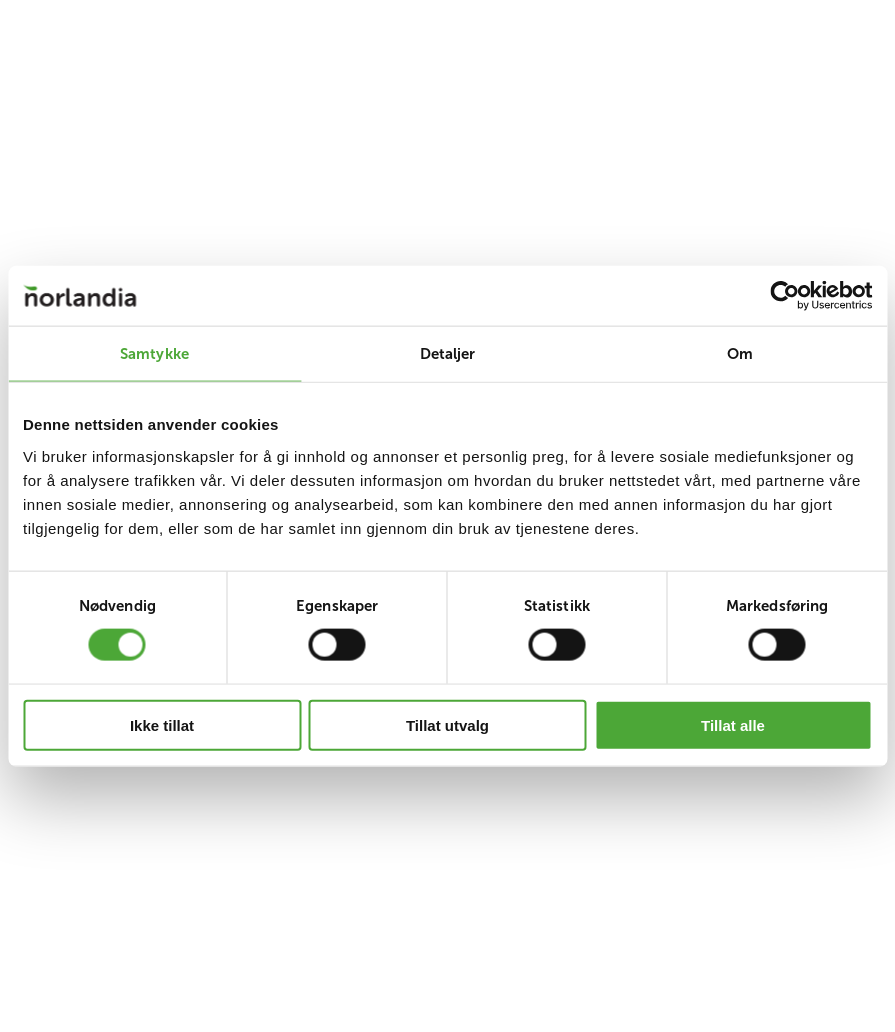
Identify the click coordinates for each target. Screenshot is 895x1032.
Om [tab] (740, 353)
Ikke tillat (162, 724)
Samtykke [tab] (154, 353)
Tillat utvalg (447, 724)
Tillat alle (733, 724)
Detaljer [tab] (448, 353)
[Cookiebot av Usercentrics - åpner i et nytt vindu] (784, 296)
